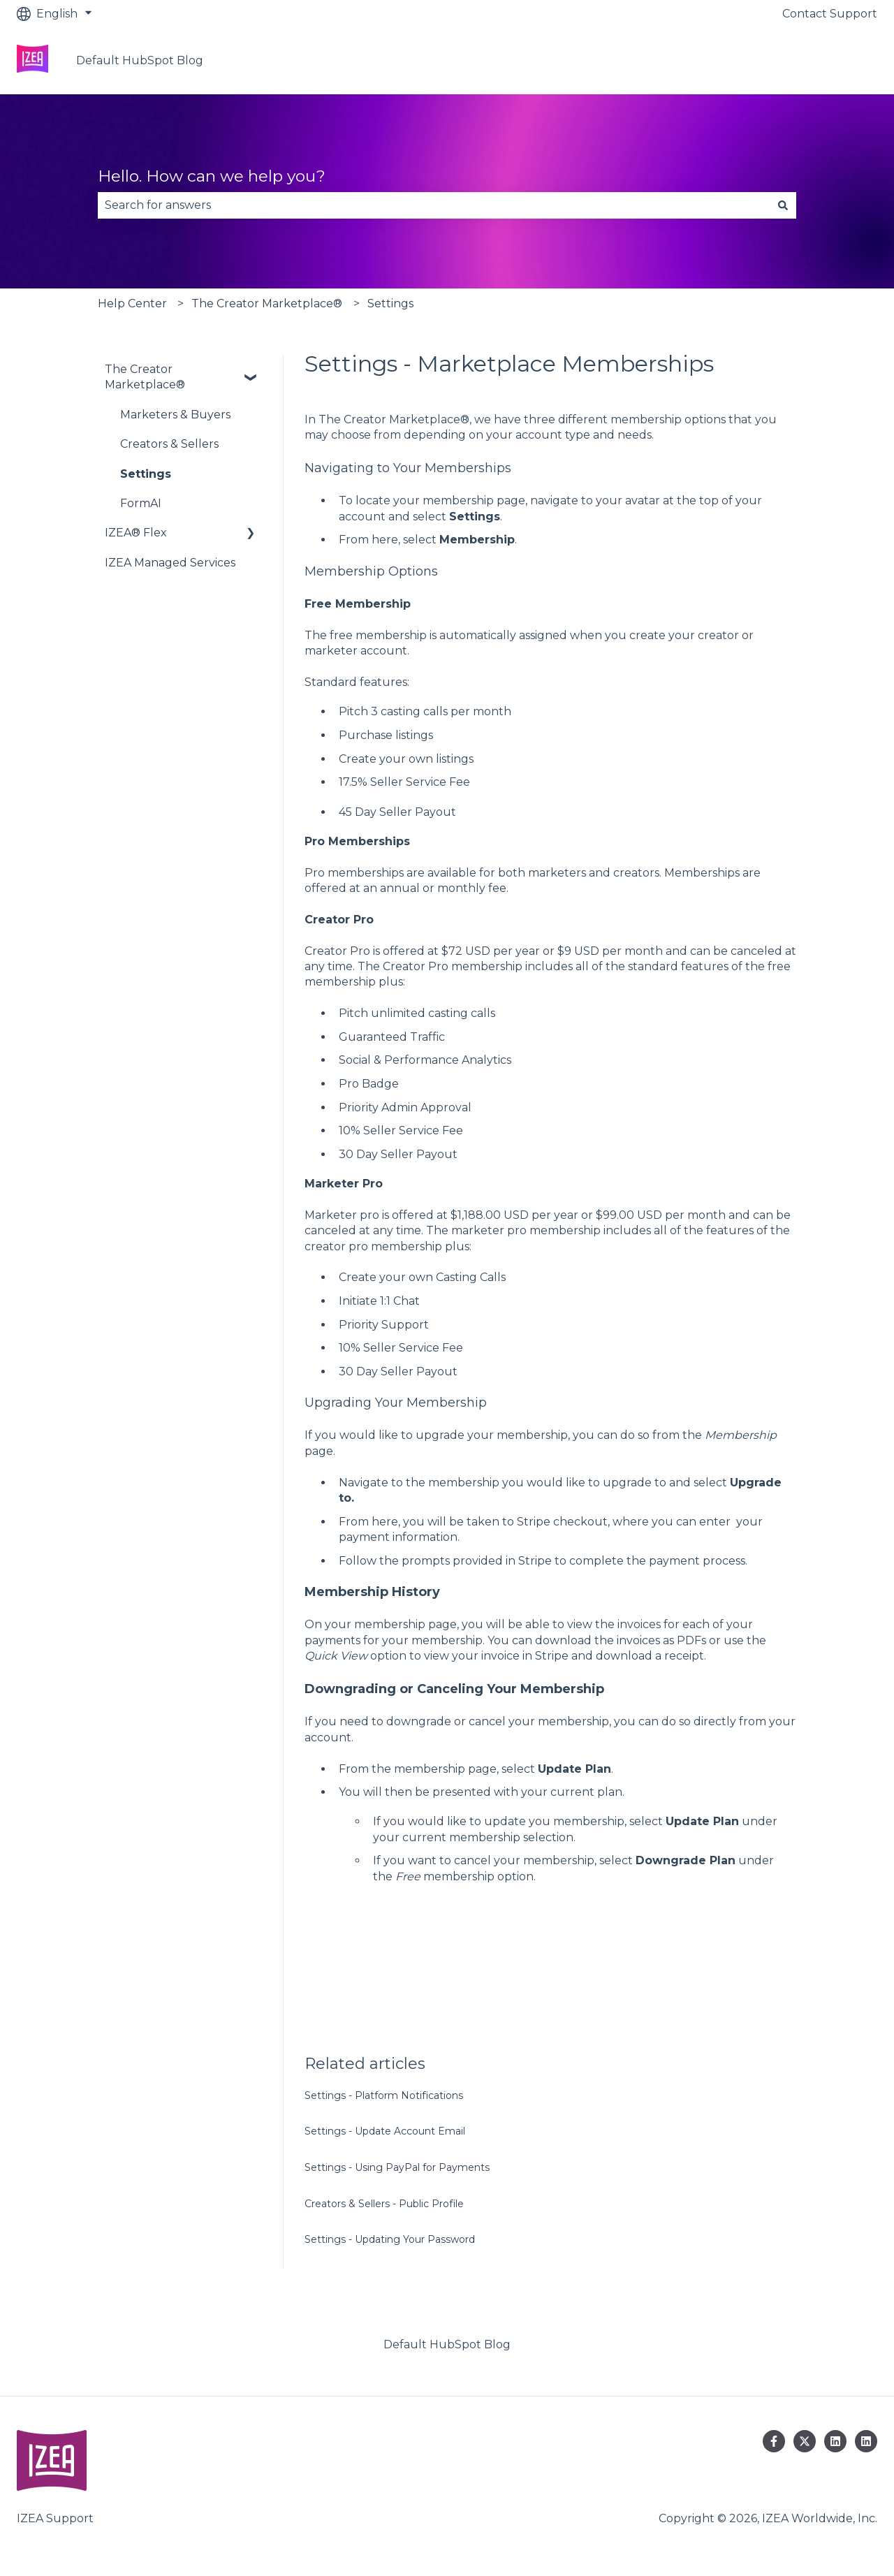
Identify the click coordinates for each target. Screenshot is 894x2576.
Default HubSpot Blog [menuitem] (447, 2344)
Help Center (132, 303)
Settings (390, 303)
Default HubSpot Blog (139, 60)
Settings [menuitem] (145, 474)
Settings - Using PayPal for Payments (397, 2167)
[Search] (783, 205)
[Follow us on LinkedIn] (835, 2441)
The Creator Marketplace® (266, 303)
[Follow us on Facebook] (774, 2441)
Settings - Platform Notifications (384, 2095)
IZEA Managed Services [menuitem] (170, 562)
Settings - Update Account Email (385, 2131)
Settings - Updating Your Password (390, 2239)
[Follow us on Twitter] (804, 2441)
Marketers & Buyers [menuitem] (175, 414)
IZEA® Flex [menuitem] (136, 532)
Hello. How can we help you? (211, 176)
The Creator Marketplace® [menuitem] (145, 377)
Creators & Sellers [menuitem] (169, 444)
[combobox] (434, 205)
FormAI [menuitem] (140, 503)
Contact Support (829, 13)
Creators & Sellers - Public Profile (384, 2203)
